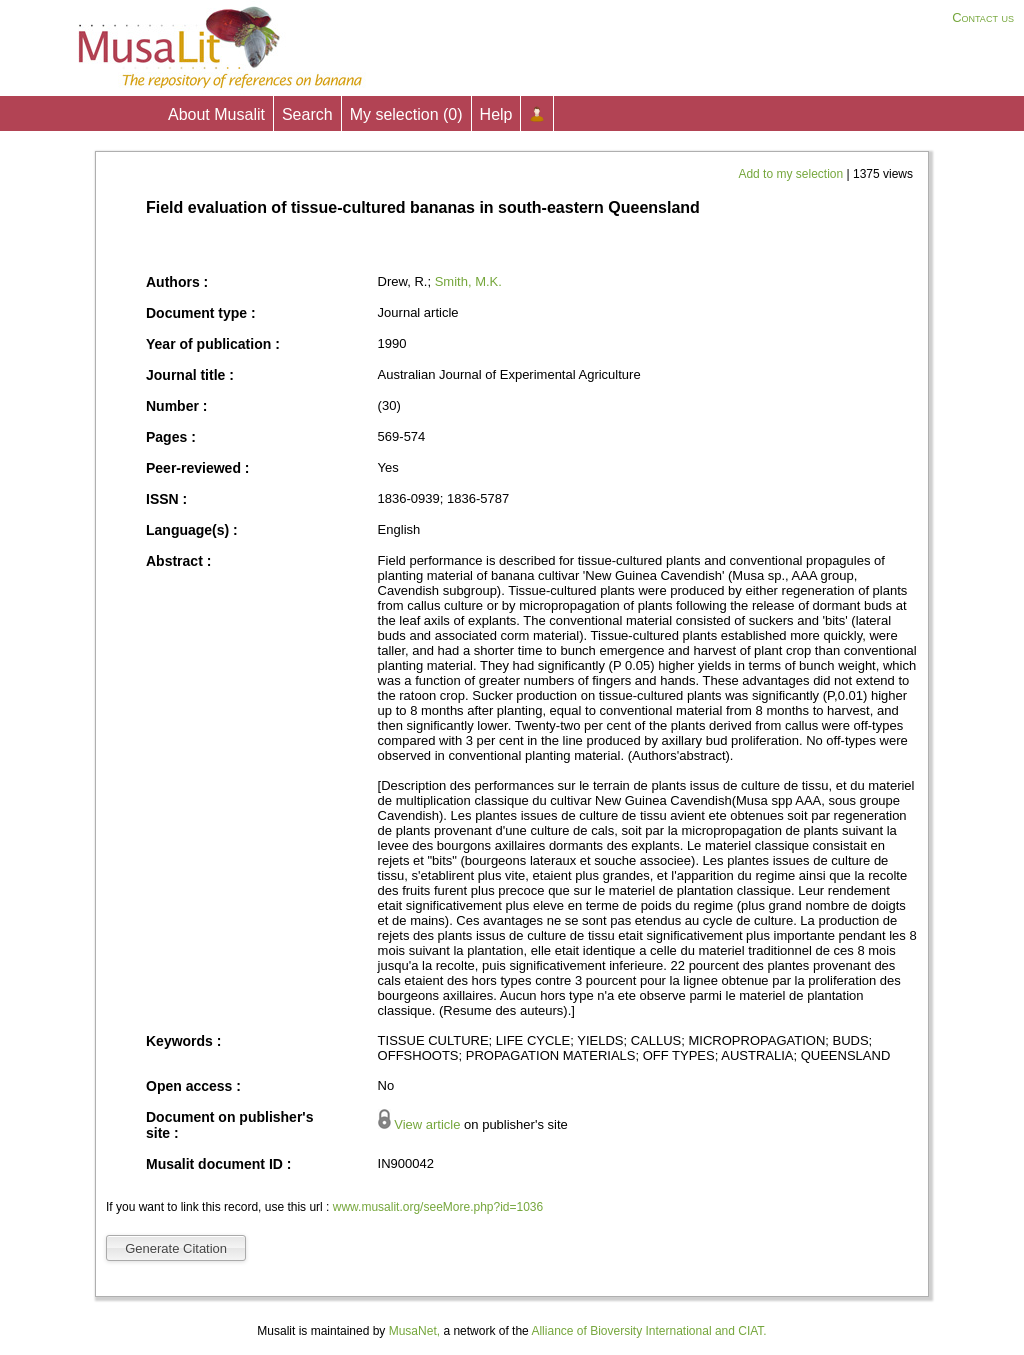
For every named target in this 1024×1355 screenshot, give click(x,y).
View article (427, 1124)
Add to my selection (792, 174)
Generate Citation (176, 1248)
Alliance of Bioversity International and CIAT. (648, 1331)
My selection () (406, 114)
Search (307, 114)
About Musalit (216, 114)
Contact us (983, 17)
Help (496, 114)
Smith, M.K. (468, 281)
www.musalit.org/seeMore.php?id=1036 (438, 1207)
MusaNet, (414, 1331)
